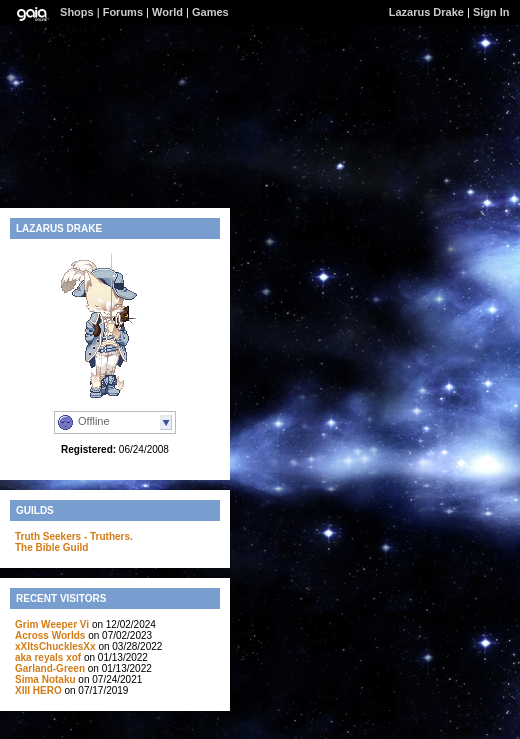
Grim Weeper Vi (52, 624)
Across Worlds (50, 635)
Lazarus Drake (426, 12)
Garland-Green (50, 668)
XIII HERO (38, 690)
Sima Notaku (45, 679)
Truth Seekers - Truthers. (74, 536)
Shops (77, 12)
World (167, 12)
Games (210, 12)
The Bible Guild (51, 547)
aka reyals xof (48, 657)
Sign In (491, 12)
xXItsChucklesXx (55, 646)
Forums (123, 12)
